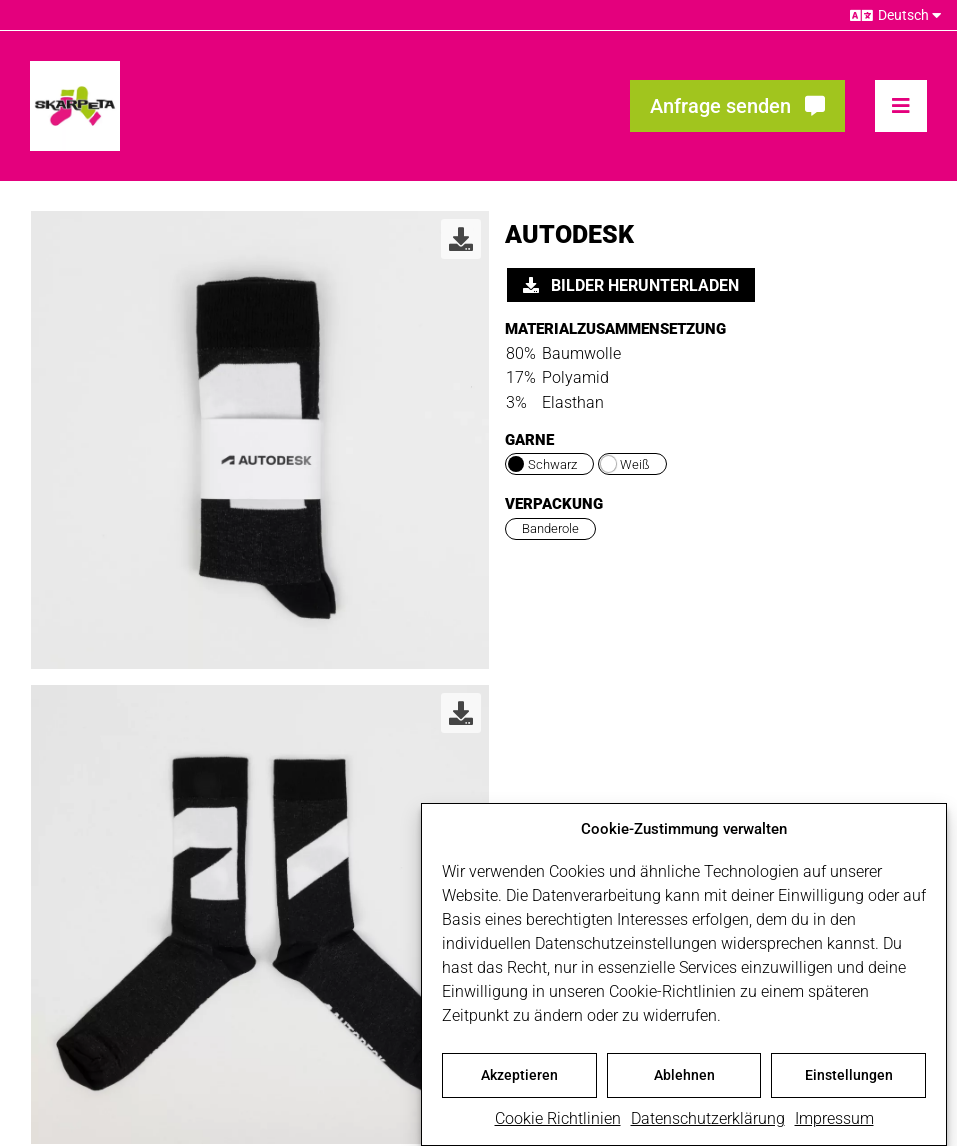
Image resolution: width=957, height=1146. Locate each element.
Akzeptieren (519, 1079)
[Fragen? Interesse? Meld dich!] (737, 106)
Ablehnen (684, 1079)
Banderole (550, 528)
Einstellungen (849, 1079)
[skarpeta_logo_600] (75, 68)
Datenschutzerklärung (708, 1122)
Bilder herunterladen (631, 285)
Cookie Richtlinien (558, 1122)
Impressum (834, 1122)
